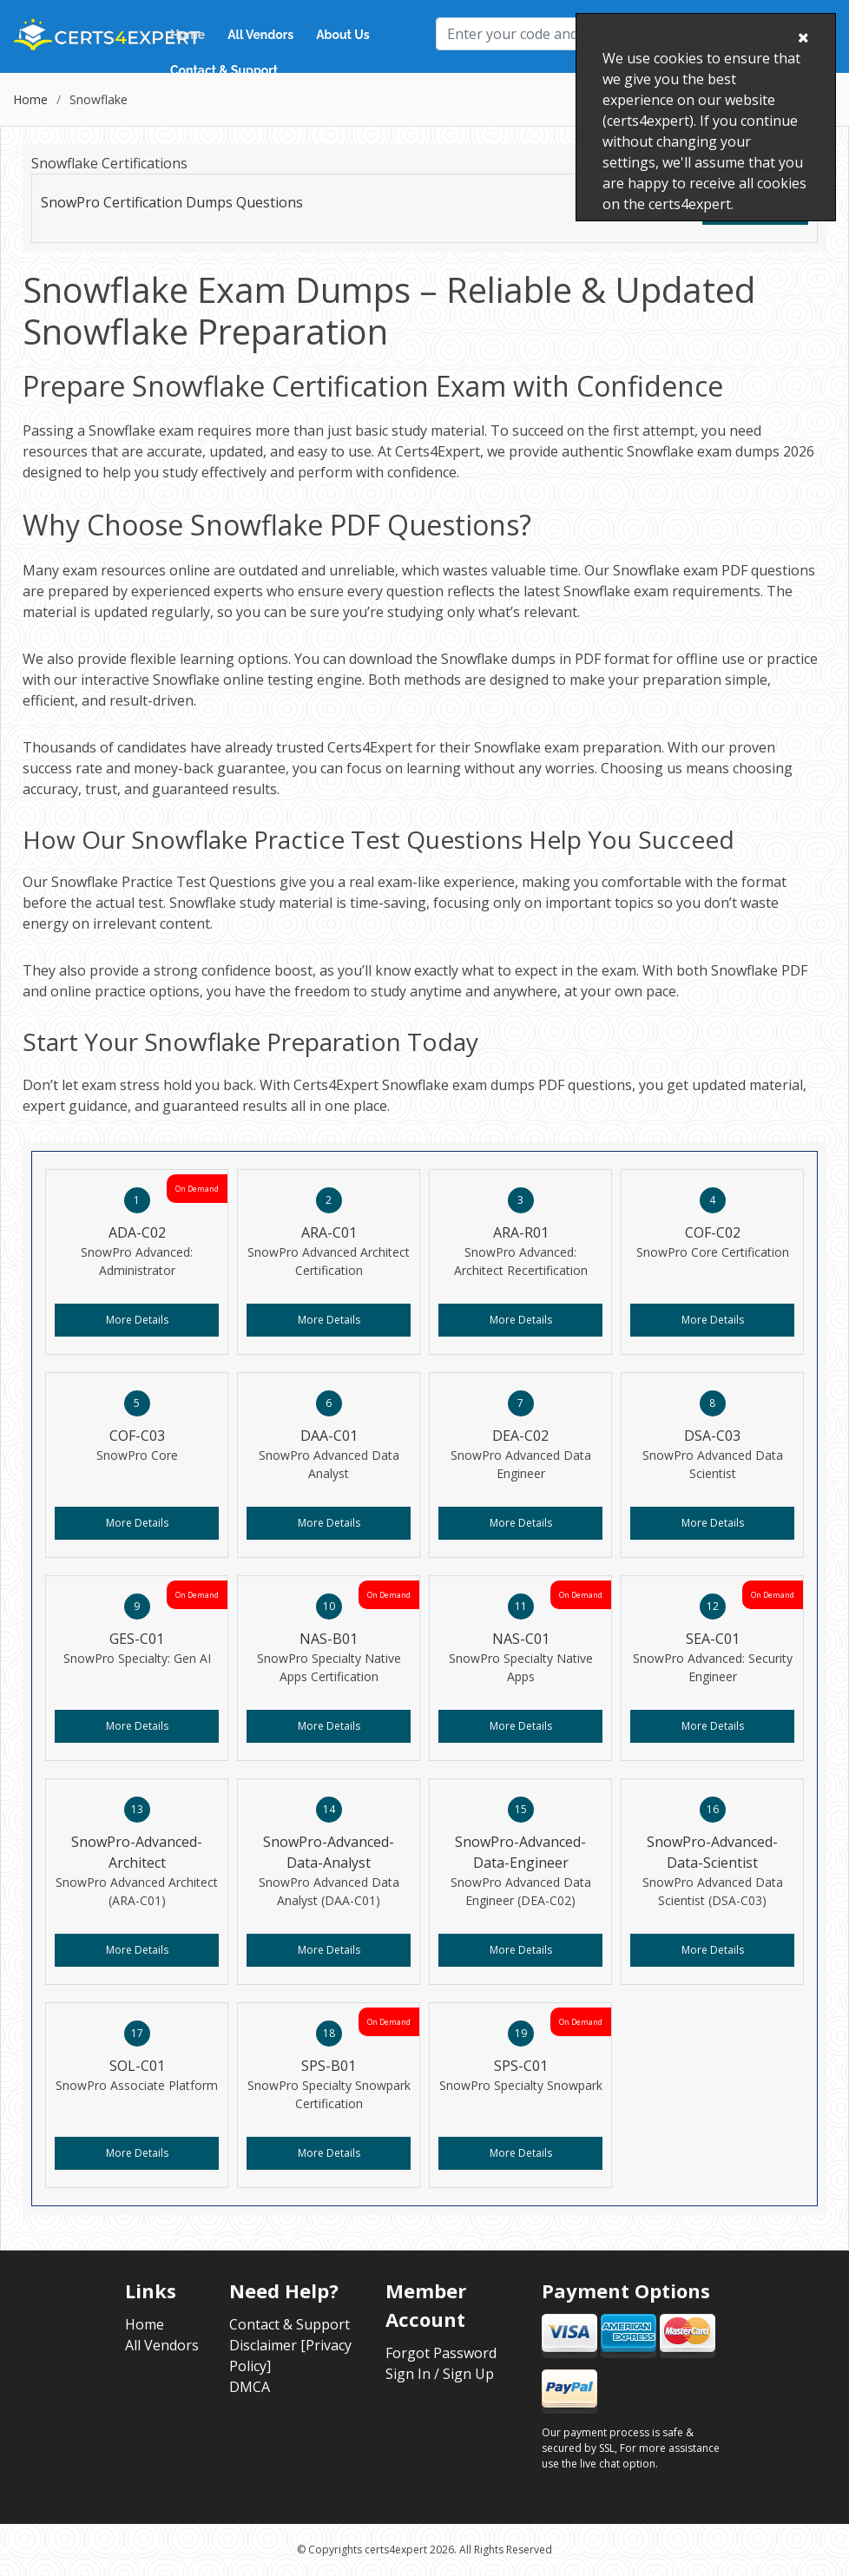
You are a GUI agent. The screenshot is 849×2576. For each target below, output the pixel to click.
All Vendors (260, 35)
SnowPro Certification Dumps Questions (172, 202)
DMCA (249, 2386)
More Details (137, 1319)
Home (187, 35)
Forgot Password (441, 2352)
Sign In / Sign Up (439, 2373)
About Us (342, 35)
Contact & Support (224, 70)
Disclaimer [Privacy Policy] (290, 2356)
